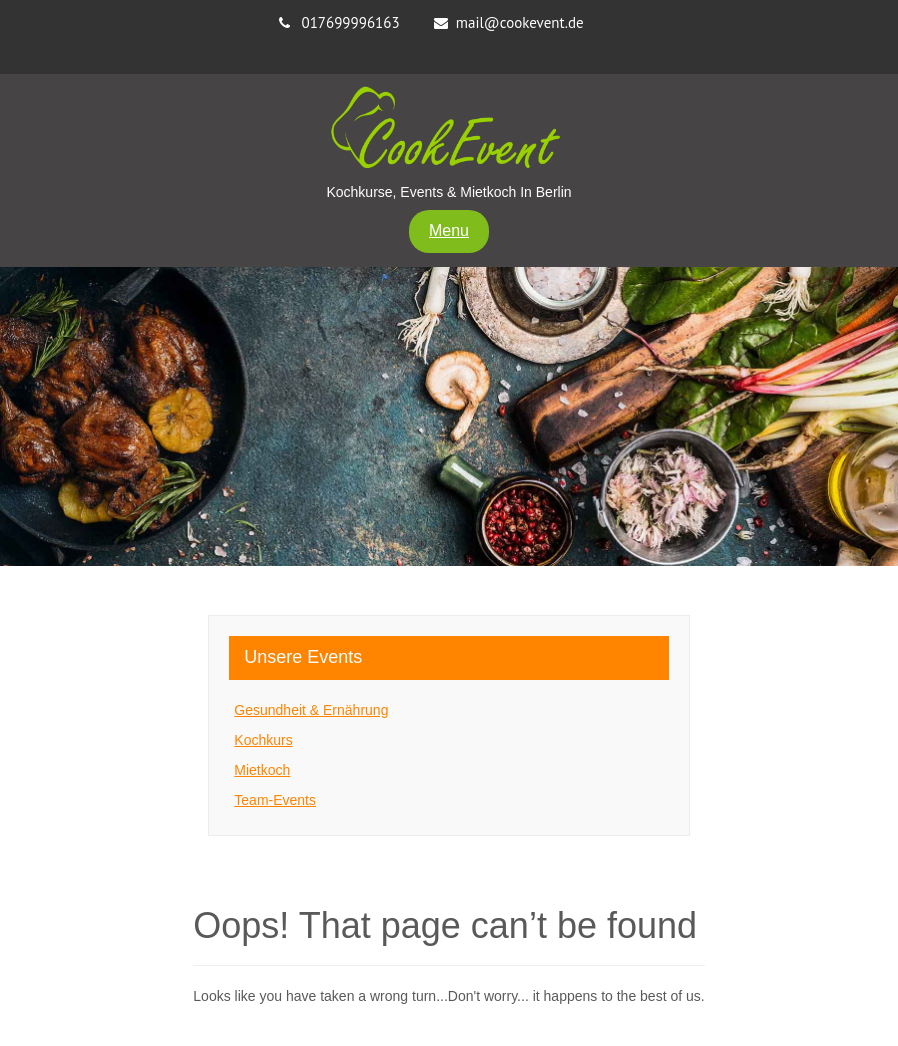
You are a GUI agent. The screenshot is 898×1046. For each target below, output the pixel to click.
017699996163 (350, 22)
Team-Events (275, 800)
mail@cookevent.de (520, 22)
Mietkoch (262, 770)
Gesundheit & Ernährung (311, 710)
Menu (449, 230)
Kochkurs (263, 740)
